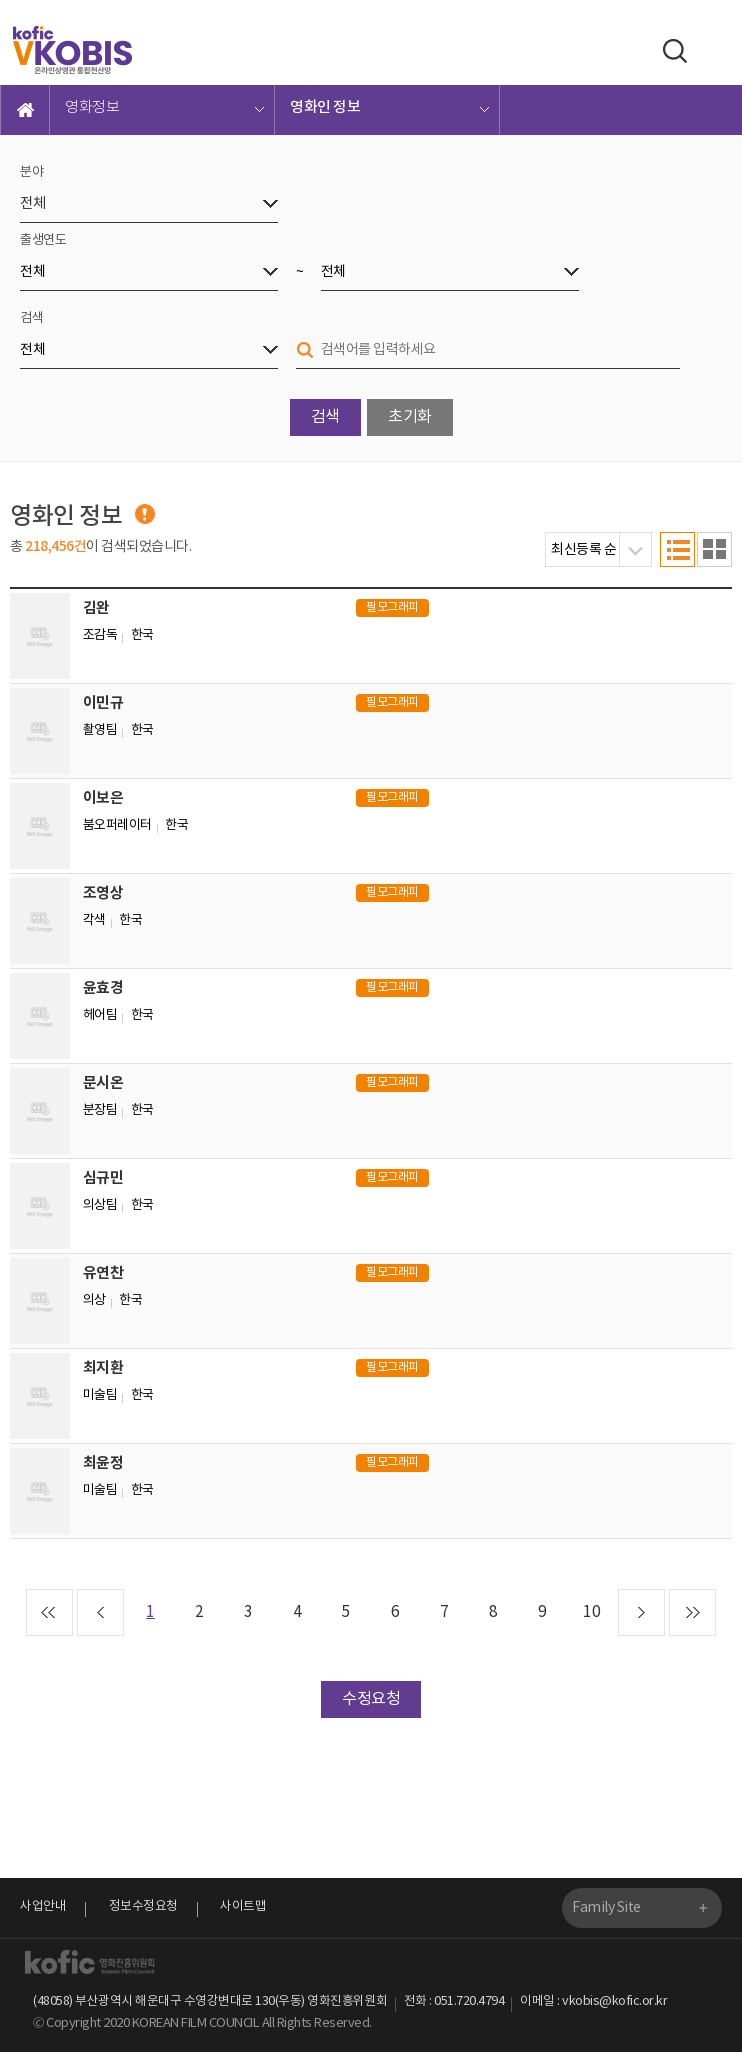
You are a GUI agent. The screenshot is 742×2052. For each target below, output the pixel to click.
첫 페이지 (49, 1612)
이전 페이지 (100, 1612)
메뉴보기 (714, 52)
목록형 (677, 549)
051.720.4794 (469, 2001)
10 (591, 1612)
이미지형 (714, 549)
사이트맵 (243, 1906)
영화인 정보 (325, 107)
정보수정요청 (143, 1906)
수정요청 (371, 1699)
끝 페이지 (692, 1612)
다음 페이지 (641, 1612)
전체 (32, 204)
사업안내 (43, 1906)
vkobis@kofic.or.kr (614, 2001)
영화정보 (92, 107)
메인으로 (25, 110)
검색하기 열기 (670, 51)
